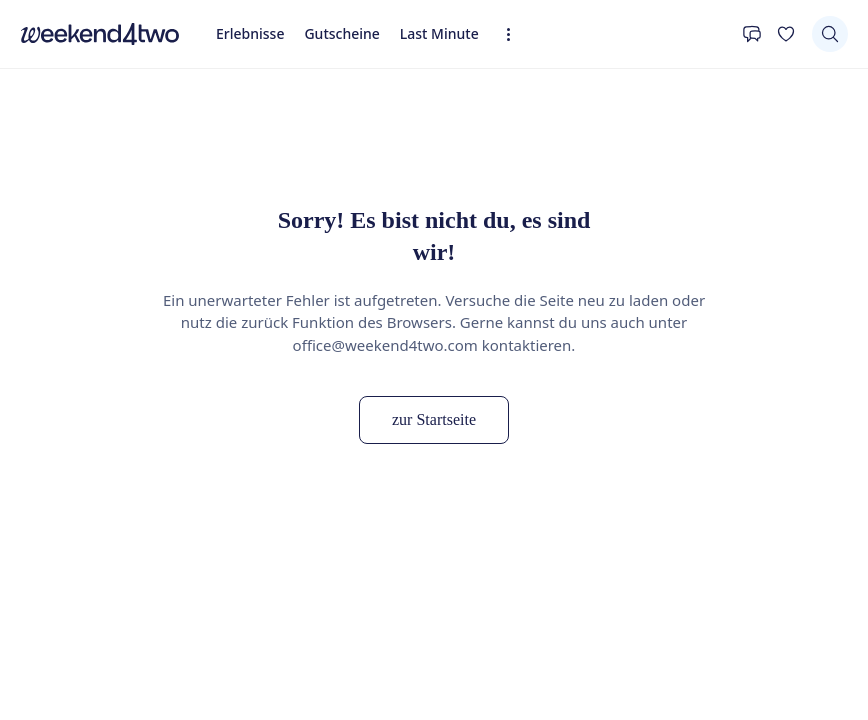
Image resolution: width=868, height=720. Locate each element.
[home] (100, 34)
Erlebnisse (250, 33)
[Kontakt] (752, 34)
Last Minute (439, 33)
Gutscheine (341, 33)
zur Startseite (434, 419)
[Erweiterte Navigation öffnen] (514, 34)
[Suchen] (830, 34)
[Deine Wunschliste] (786, 34)
